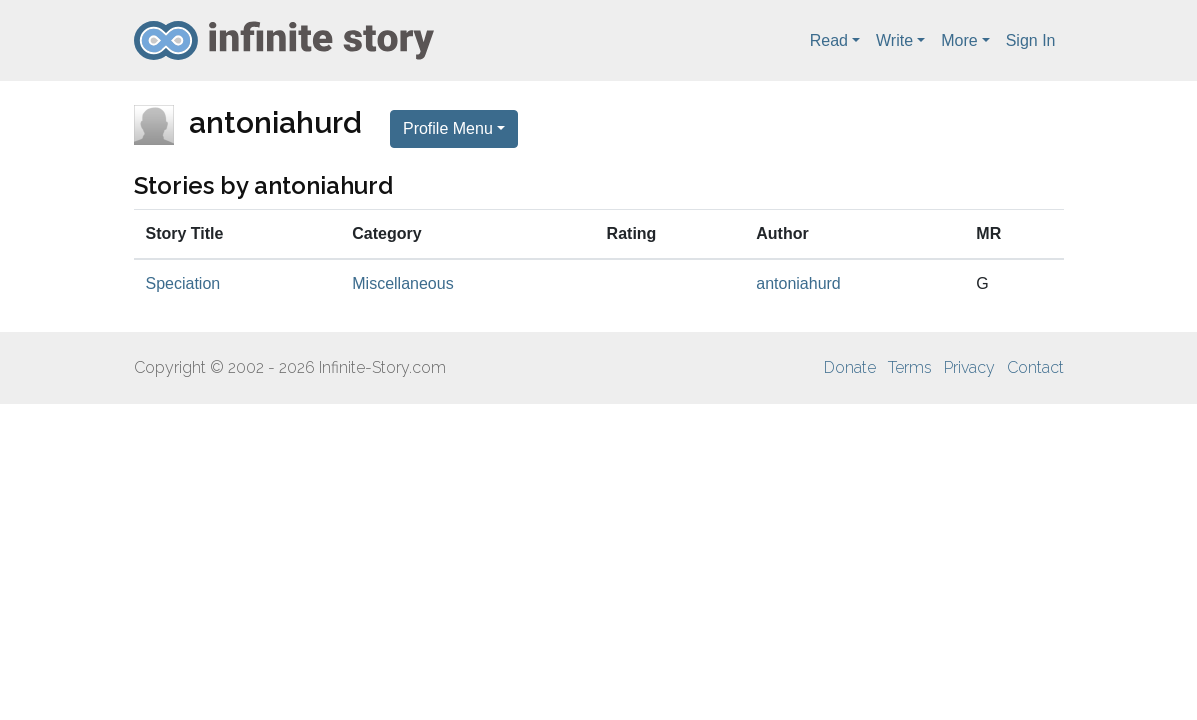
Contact (1035, 367)
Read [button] (829, 40)
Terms (910, 367)
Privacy (969, 367)
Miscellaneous (402, 283)
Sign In (1031, 40)
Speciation (183, 283)
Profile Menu (448, 128)
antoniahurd (798, 283)
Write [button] (894, 40)
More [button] (959, 40)
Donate (850, 367)
